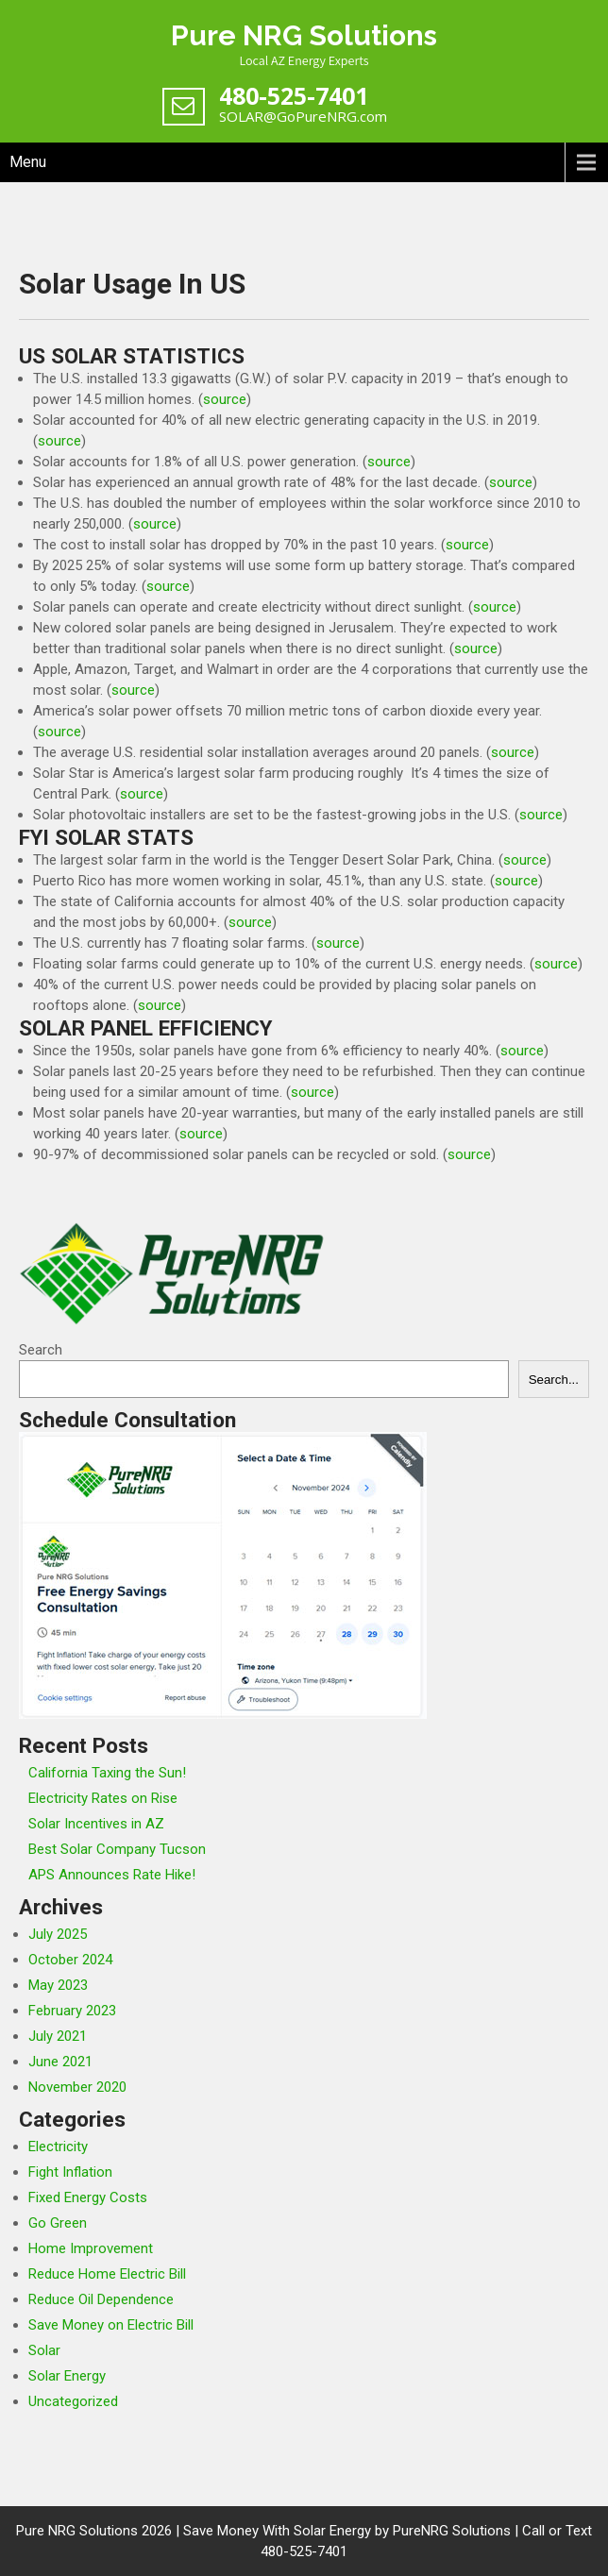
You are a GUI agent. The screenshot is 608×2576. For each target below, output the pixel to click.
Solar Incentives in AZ (96, 1823)
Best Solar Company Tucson (117, 1849)
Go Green (57, 2222)
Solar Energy (67, 2375)
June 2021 (60, 2061)
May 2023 (58, 1985)
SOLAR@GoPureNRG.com (303, 116)
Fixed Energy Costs (87, 2197)
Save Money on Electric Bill (111, 2324)
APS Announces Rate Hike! (111, 1874)
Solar (44, 2350)
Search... (554, 1379)
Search (40, 1349)
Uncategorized (73, 2401)
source (224, 399)
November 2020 (77, 2087)
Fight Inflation (70, 2172)
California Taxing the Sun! (107, 1772)
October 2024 (70, 1959)
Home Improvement (90, 2248)
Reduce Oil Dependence (101, 2299)
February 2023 (72, 2010)
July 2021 (57, 2036)
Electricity (58, 2146)
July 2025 (57, 1934)
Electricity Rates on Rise (102, 1798)
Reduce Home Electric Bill (107, 2273)
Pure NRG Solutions (304, 35)
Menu (27, 162)
